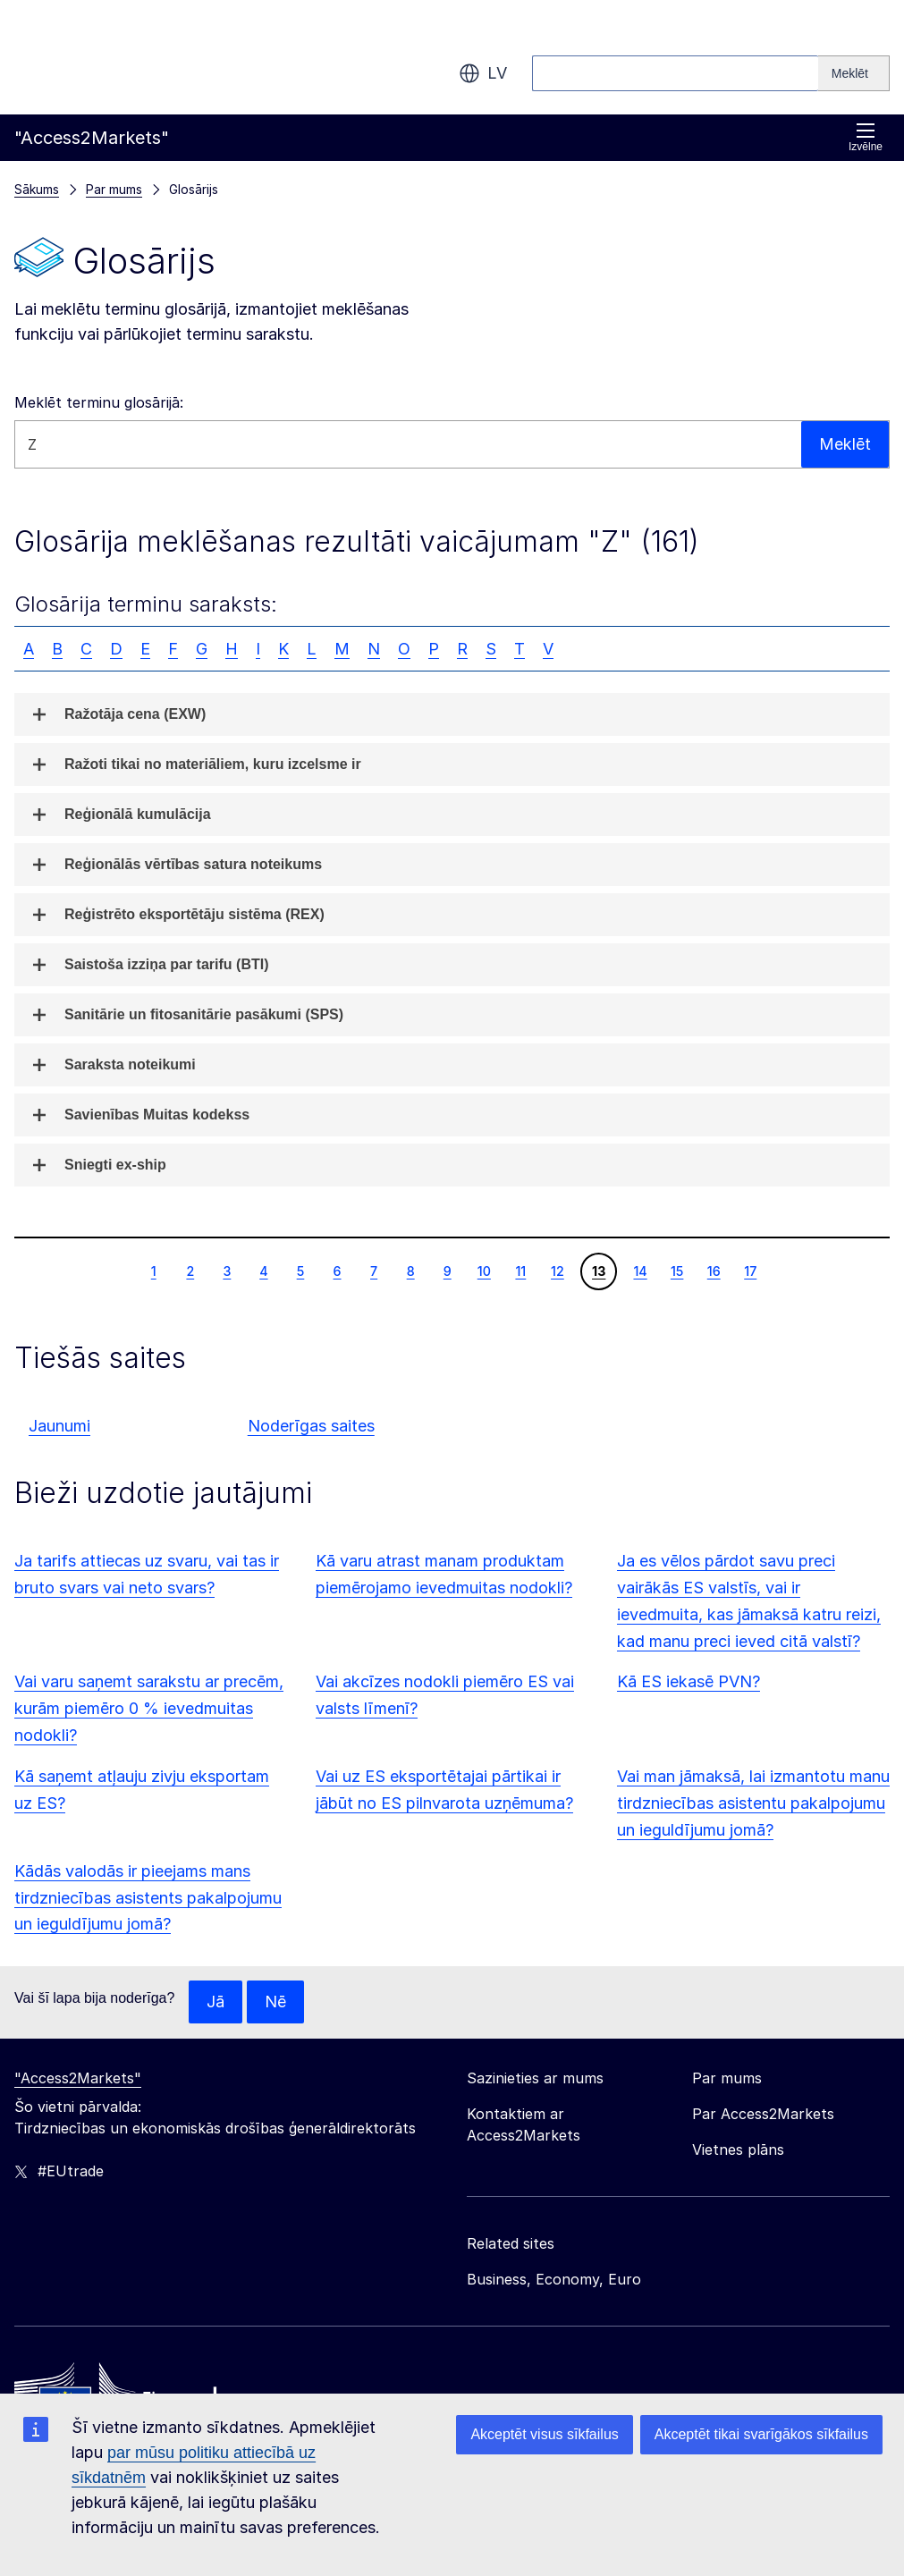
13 (598, 1271)
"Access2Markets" (77, 2078)
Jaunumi (59, 1425)
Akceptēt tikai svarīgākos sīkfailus (761, 2434)
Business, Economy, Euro (554, 2279)
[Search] (854, 73)
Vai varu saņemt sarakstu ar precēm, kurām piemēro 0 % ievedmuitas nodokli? (148, 1708)
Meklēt (845, 444)
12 (557, 1271)
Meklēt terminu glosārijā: (98, 402)
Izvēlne (866, 137)
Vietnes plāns (738, 2149)
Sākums (36, 189)
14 (639, 1271)
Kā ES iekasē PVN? (688, 1681)
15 (677, 1271)
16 (713, 1271)
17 (749, 1271)
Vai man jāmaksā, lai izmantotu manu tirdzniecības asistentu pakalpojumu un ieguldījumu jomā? (753, 1803)
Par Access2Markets (763, 2114)
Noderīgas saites (311, 1425)
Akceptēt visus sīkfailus (544, 2434)
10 (484, 1271)
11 (520, 1271)
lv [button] (483, 73)
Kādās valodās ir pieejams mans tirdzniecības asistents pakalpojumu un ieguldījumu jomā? (148, 1898)
